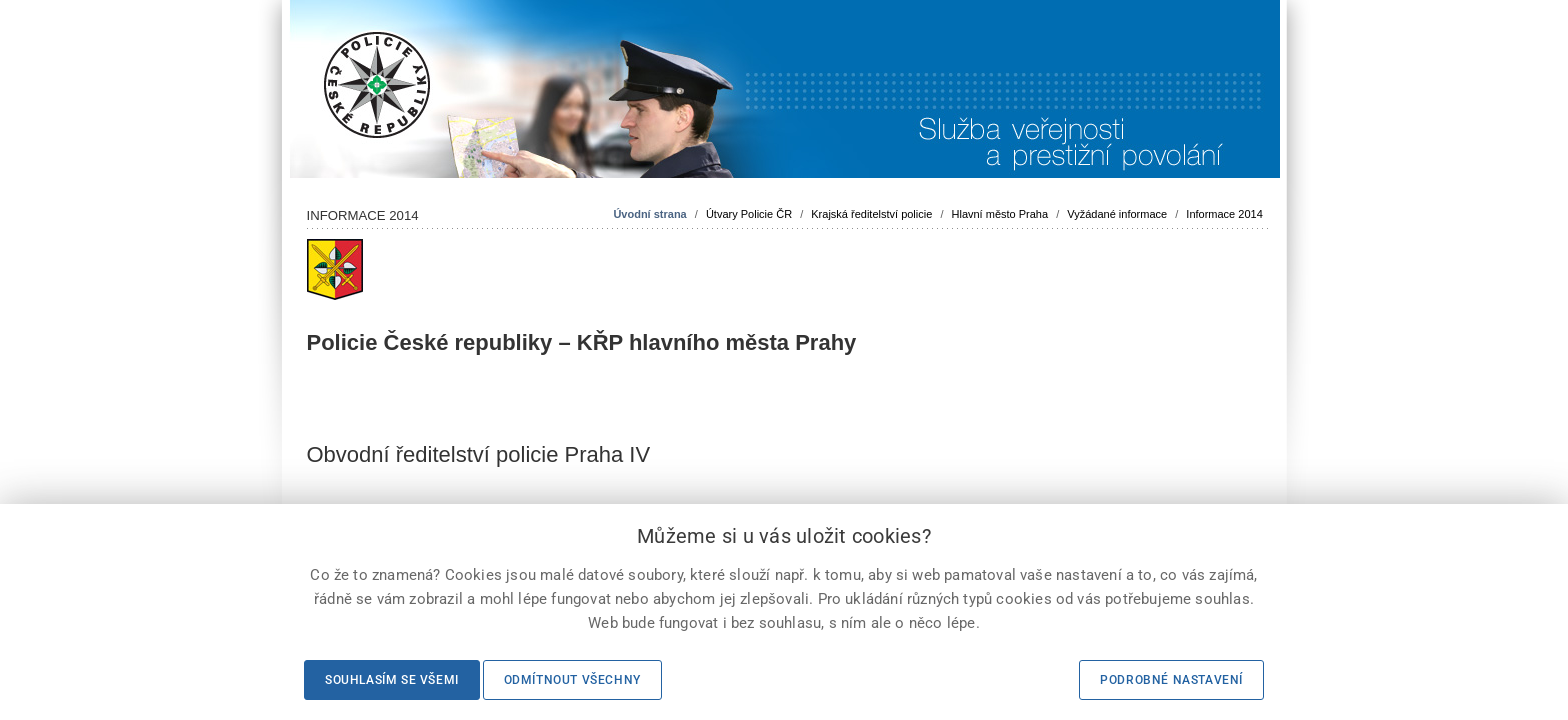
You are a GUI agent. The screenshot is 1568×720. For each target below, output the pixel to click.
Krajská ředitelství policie (871, 214)
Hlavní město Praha (1000, 214)
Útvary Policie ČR (749, 214)
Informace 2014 (1224, 214)
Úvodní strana (649, 214)
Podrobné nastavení (1171, 680)
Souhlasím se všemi (392, 680)
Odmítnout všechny (572, 680)
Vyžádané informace (1117, 214)
